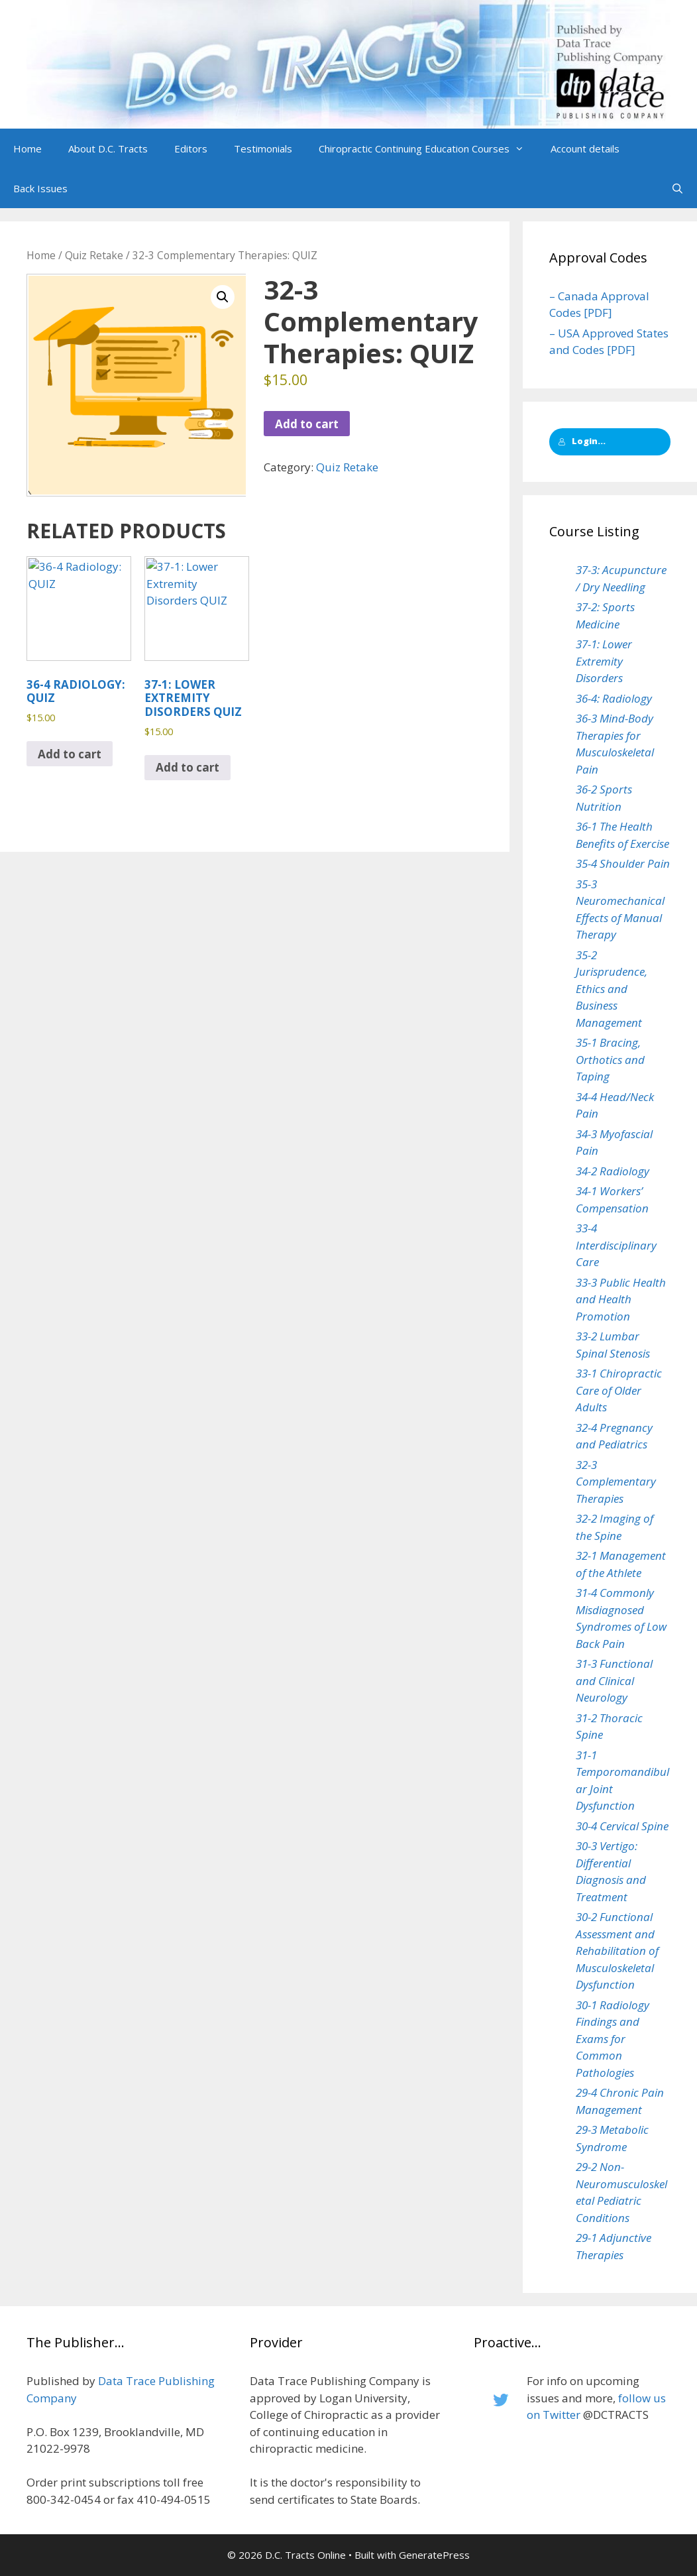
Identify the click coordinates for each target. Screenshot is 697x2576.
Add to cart (307, 424)
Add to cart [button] (69, 754)
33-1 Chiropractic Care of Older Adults (619, 1390)
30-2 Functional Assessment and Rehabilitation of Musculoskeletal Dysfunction (617, 1950)
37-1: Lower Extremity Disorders (604, 660)
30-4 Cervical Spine (622, 1826)
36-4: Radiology (614, 698)
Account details (585, 148)
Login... (582, 441)
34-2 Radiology (612, 1171)
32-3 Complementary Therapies (616, 1481)
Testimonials (263, 148)
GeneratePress (434, 2554)
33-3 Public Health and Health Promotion (621, 1299)
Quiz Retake (94, 255)
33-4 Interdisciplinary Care (616, 1244)
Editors (190, 148)
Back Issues (40, 188)
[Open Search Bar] (677, 188)
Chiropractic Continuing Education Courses (428, 148)
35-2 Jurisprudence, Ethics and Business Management (611, 988)
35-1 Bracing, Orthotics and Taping (610, 1059)
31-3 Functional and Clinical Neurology (614, 1680)
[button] (523, 148)
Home (27, 148)
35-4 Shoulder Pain (623, 863)
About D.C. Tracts (108, 148)
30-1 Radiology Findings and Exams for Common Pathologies (612, 2038)
